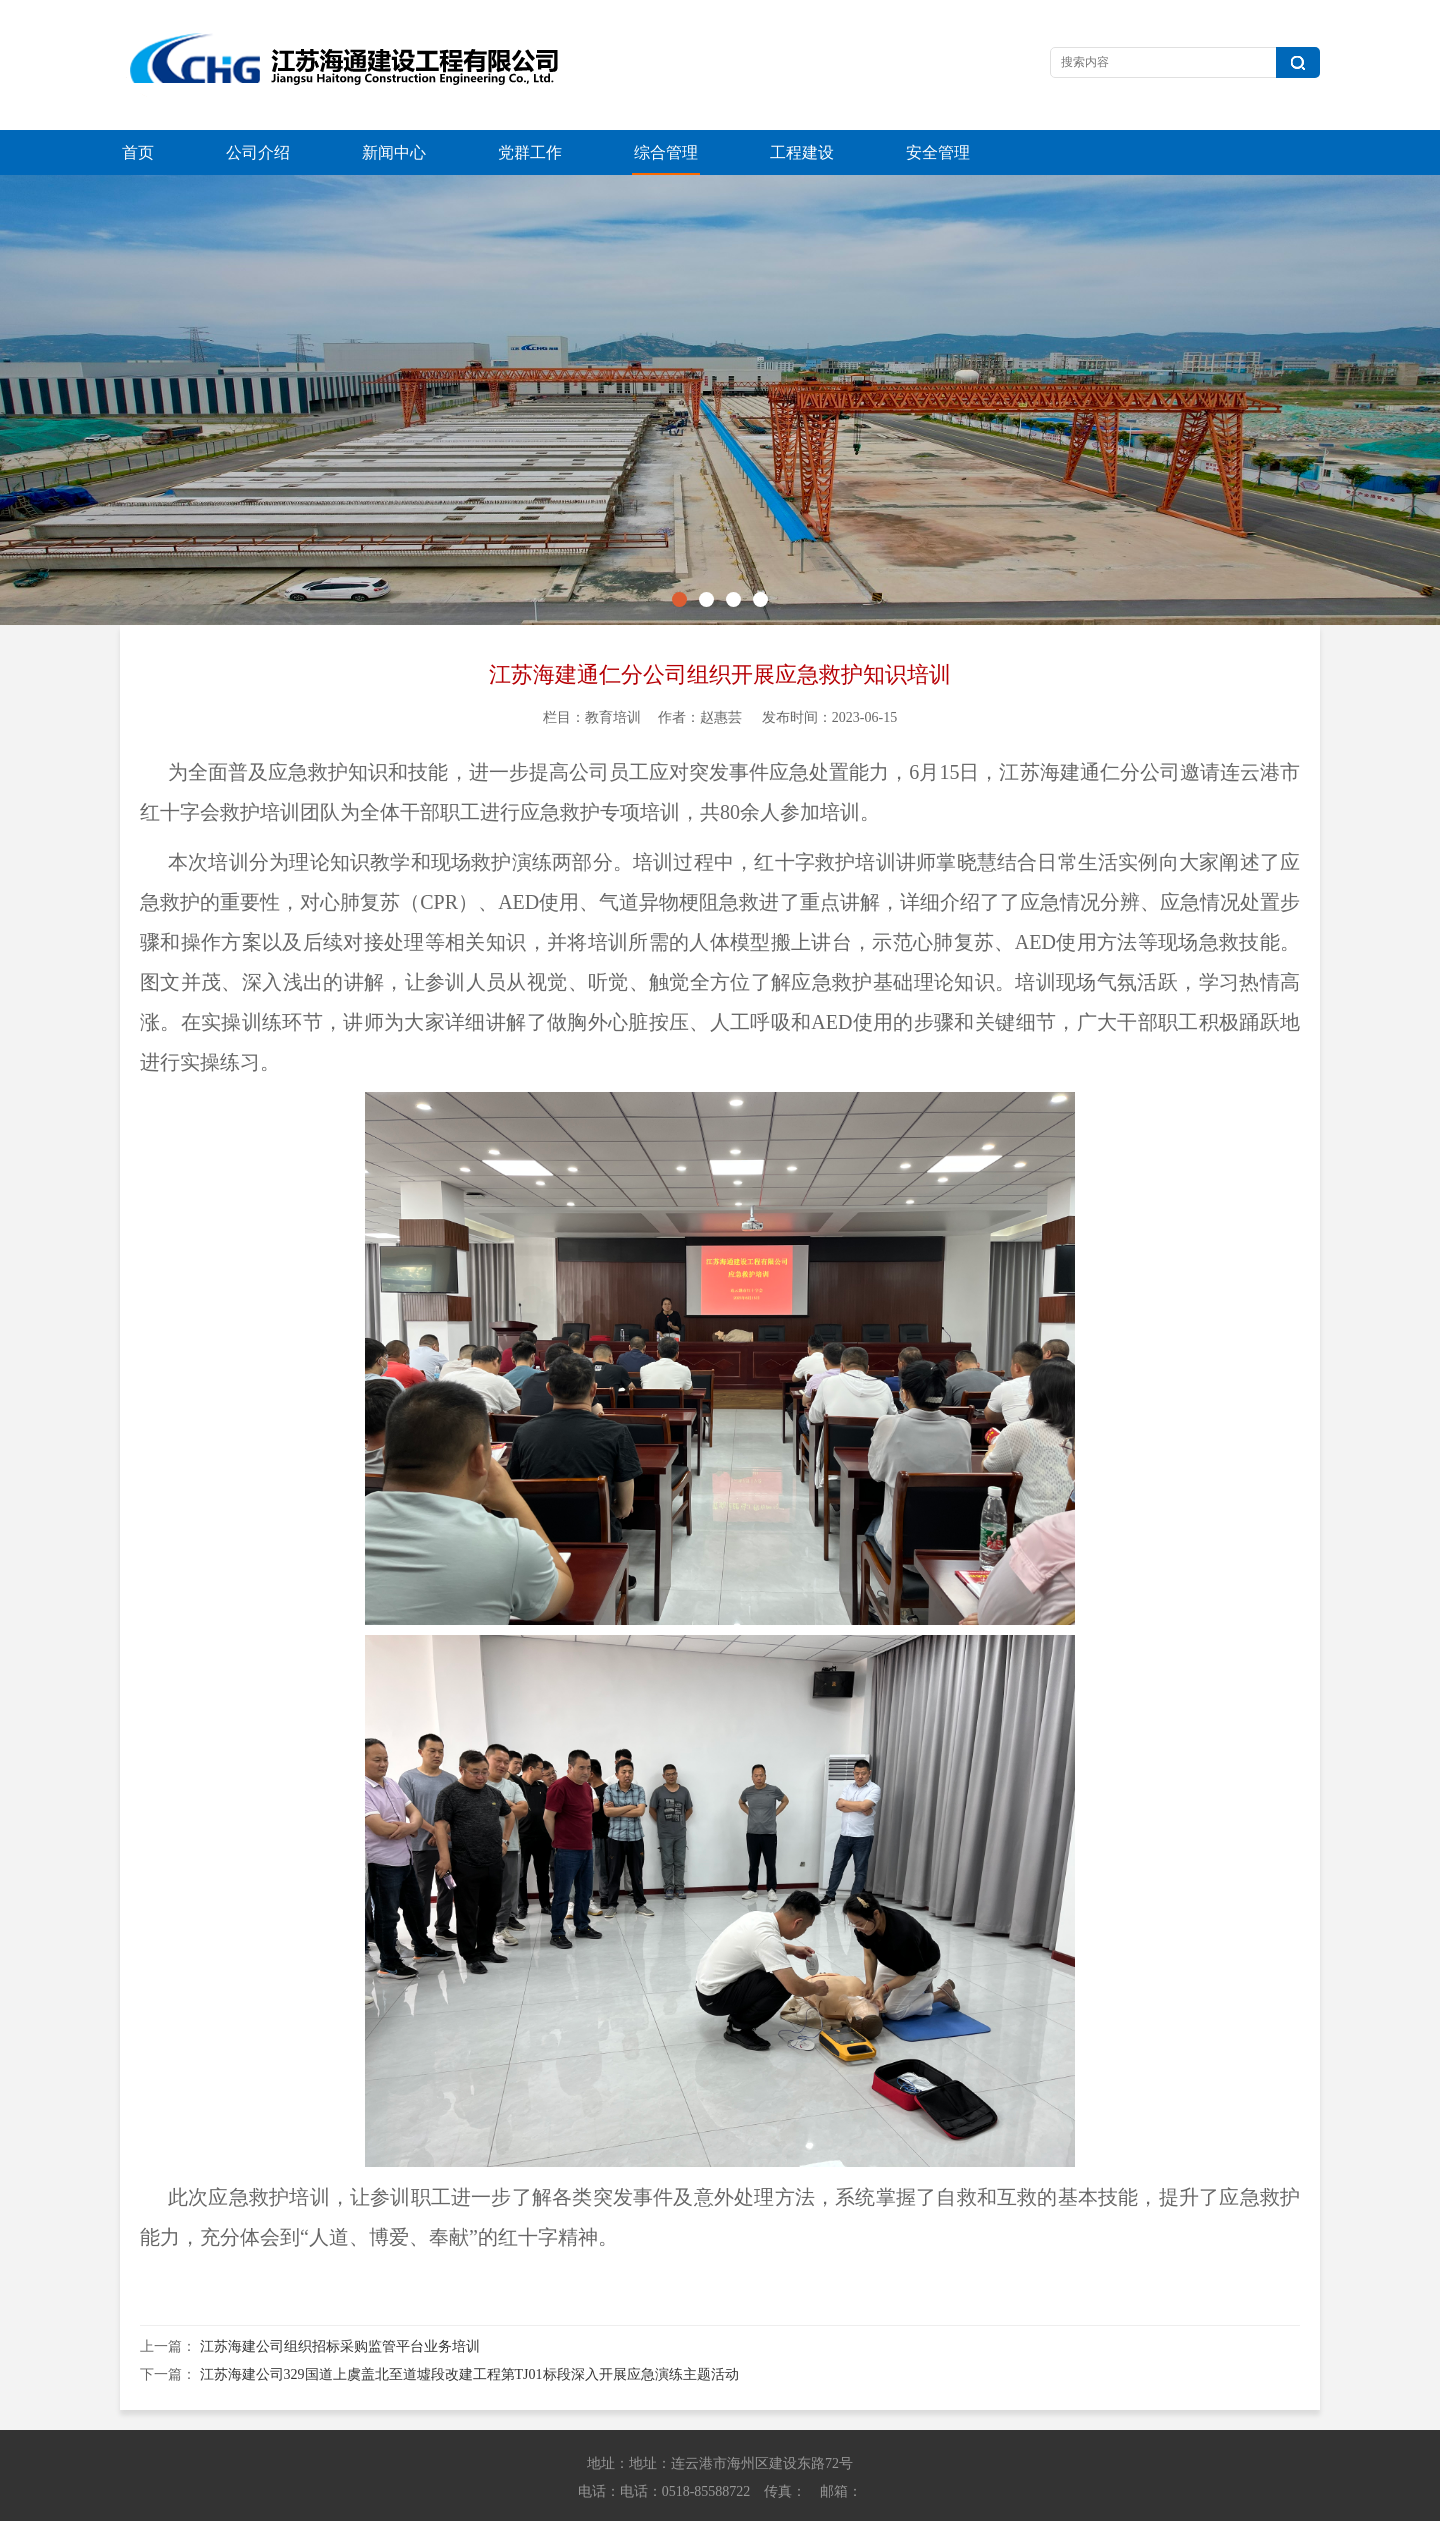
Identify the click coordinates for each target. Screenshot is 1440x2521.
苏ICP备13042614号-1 (1004, 2500)
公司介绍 (258, 152)
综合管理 (666, 152)
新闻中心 (394, 152)
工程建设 (802, 152)
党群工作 (530, 152)
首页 (138, 152)
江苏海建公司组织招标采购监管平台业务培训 (340, 2301)
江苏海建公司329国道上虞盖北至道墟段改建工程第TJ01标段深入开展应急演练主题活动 (469, 2329)
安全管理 (938, 152)
